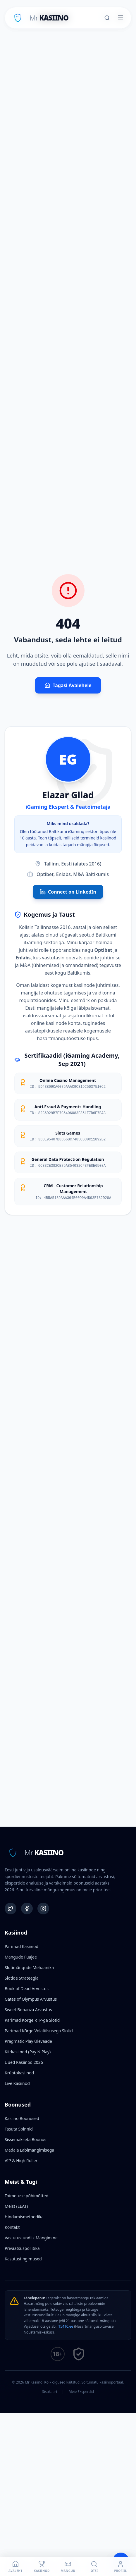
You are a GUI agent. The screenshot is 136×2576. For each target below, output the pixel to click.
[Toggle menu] (120, 18)
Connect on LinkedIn (68, 892)
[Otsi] (107, 18)
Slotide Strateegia (22, 1978)
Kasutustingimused (23, 2259)
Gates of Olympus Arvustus (31, 1999)
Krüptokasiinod (19, 2073)
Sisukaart (49, 2391)
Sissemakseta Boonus (25, 2139)
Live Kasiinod (17, 2083)
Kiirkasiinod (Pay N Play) (28, 2051)
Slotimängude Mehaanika (29, 1967)
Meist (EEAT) (16, 2206)
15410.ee (65, 2326)
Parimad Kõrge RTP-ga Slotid (32, 2020)
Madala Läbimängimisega (29, 2150)
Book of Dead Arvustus (27, 1988)
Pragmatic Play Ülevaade (28, 2041)
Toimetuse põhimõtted (26, 2195)
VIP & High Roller (21, 2160)
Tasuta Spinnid (19, 2129)
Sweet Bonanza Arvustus (28, 2009)
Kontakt (12, 2227)
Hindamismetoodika (24, 2216)
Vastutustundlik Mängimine (31, 2238)
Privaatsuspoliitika (22, 2248)
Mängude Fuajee (21, 1957)
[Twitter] (10, 1908)
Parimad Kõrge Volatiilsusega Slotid (39, 2030)
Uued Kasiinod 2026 (24, 2062)
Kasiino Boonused (22, 2118)
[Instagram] (43, 1908)
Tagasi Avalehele (68, 685)
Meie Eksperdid (81, 2391)
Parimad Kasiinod (21, 1946)
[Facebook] (27, 1908)
